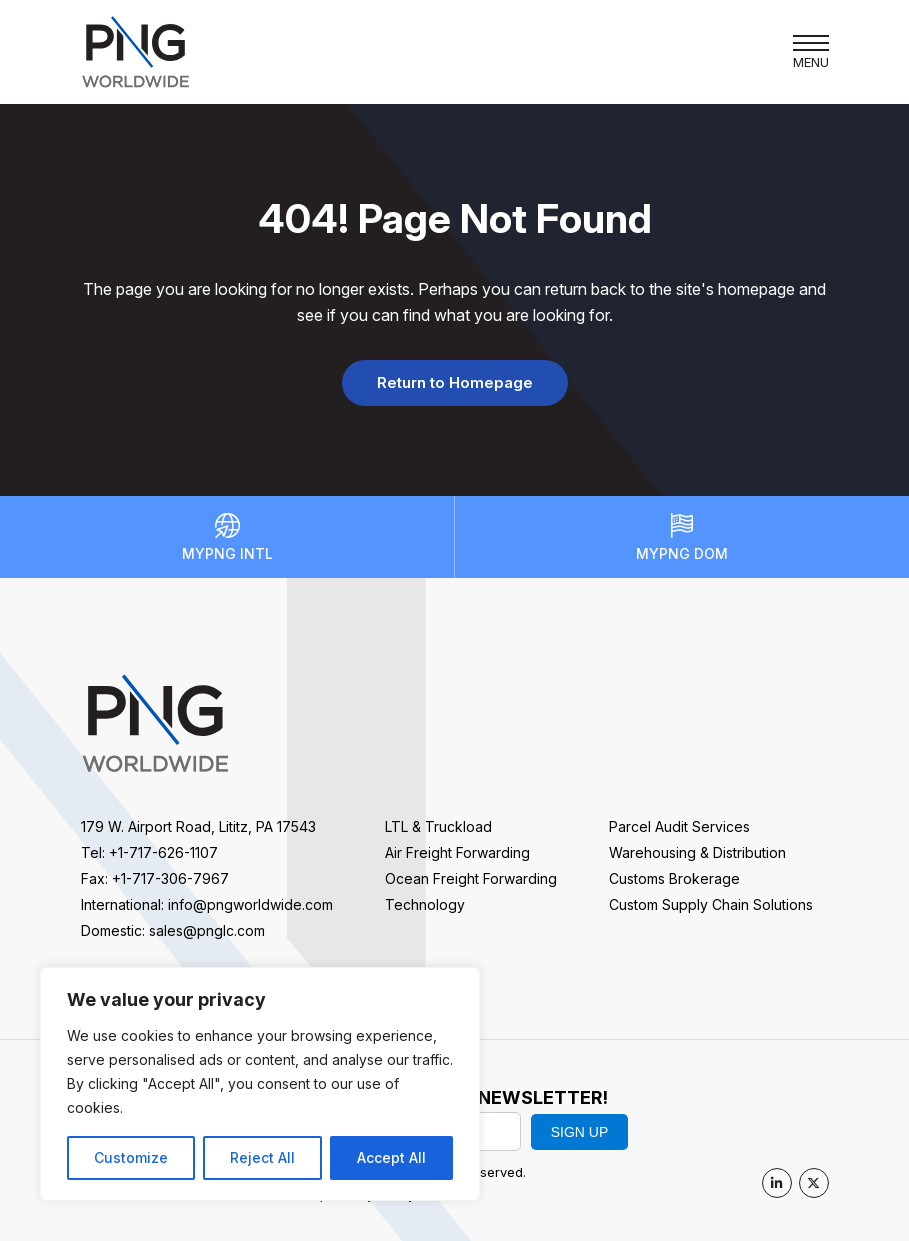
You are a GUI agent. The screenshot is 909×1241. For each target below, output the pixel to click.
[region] (260, 1084)
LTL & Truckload (438, 826)
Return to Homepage (455, 382)
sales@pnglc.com (207, 930)
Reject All (262, 1157)
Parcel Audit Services (679, 826)
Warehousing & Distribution (697, 852)
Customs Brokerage (674, 878)
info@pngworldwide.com (250, 904)
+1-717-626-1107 (163, 852)
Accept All (391, 1157)
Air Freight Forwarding (457, 852)
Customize (131, 1157)
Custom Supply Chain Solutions (711, 904)
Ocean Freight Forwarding (471, 878)
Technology (425, 904)
